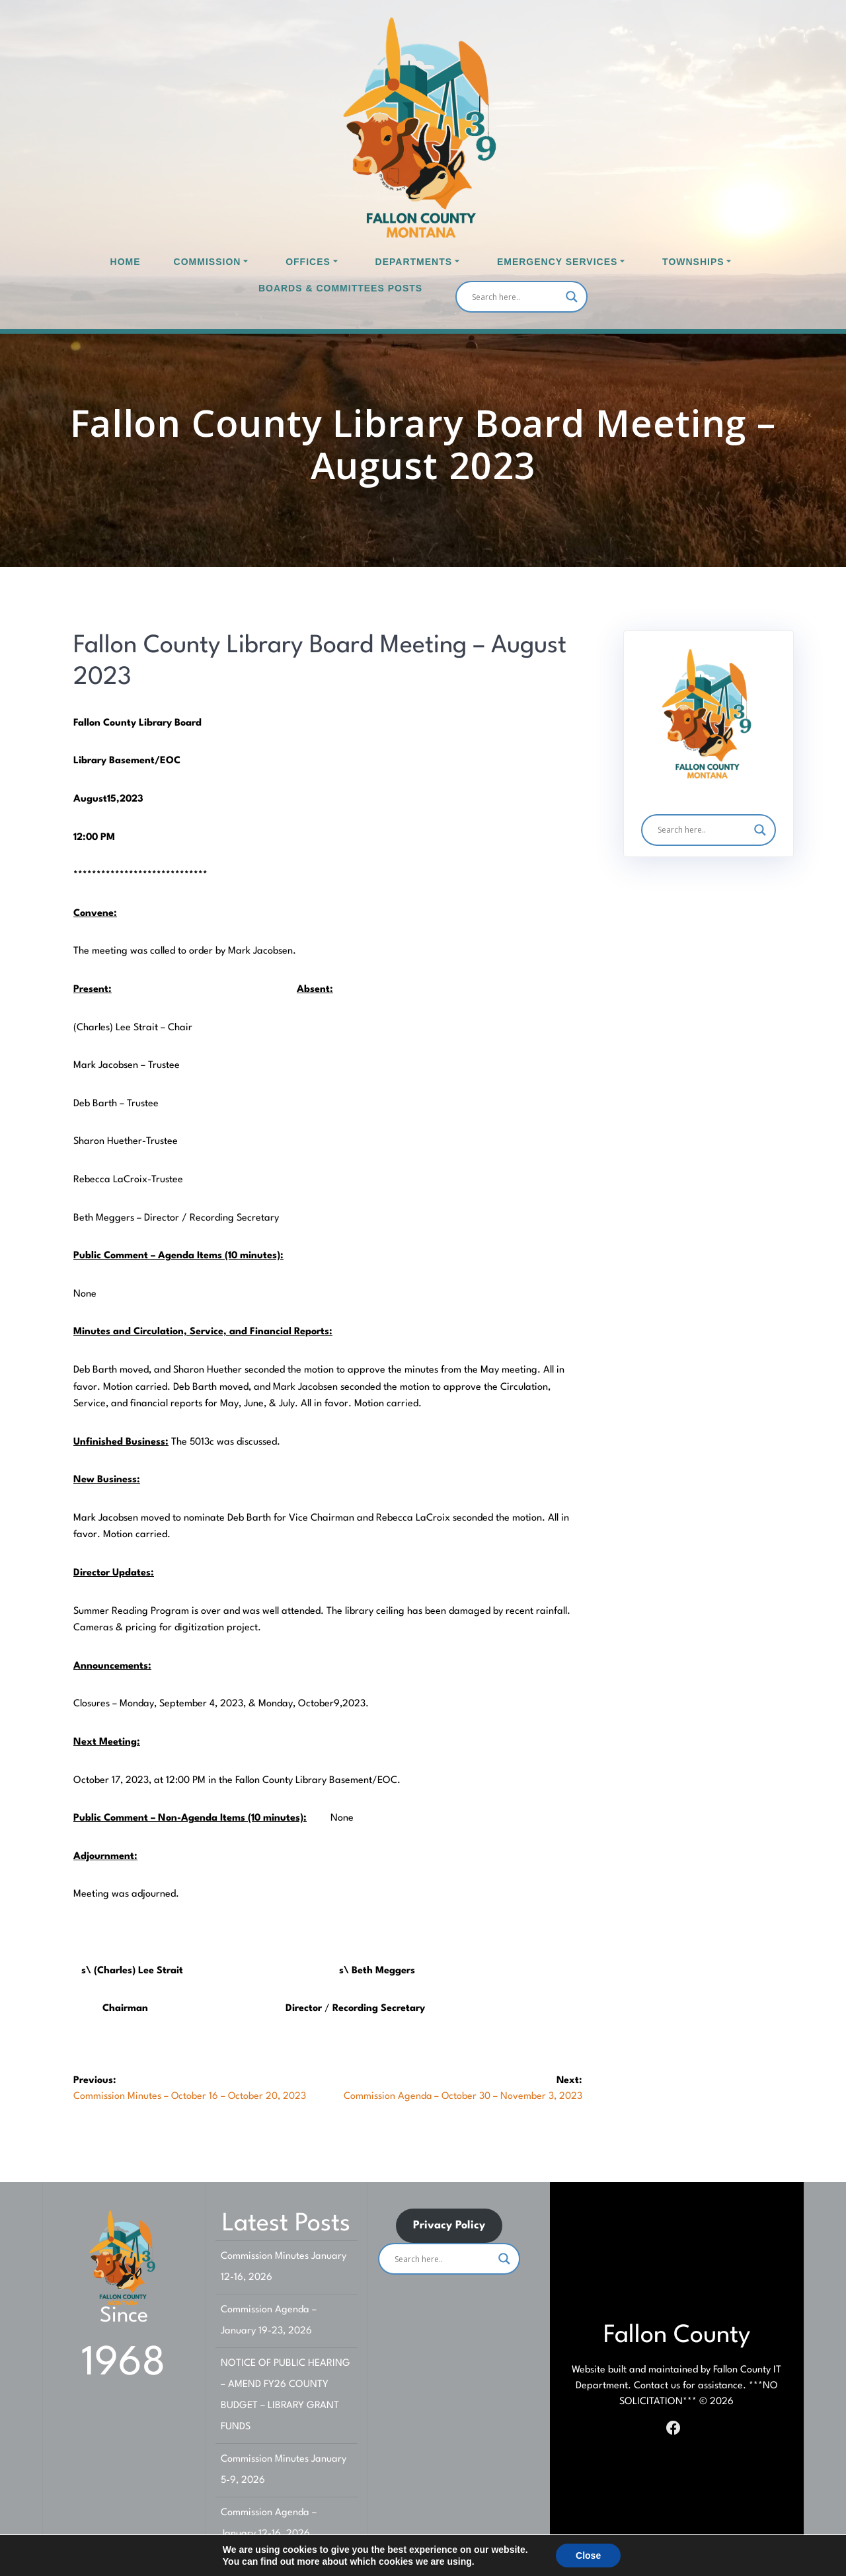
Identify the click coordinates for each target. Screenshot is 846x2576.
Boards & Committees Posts (340, 288)
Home (125, 261)
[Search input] (515, 296)
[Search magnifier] (571, 296)
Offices (308, 261)
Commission (207, 261)
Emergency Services (557, 261)
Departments (414, 261)
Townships (693, 261)
